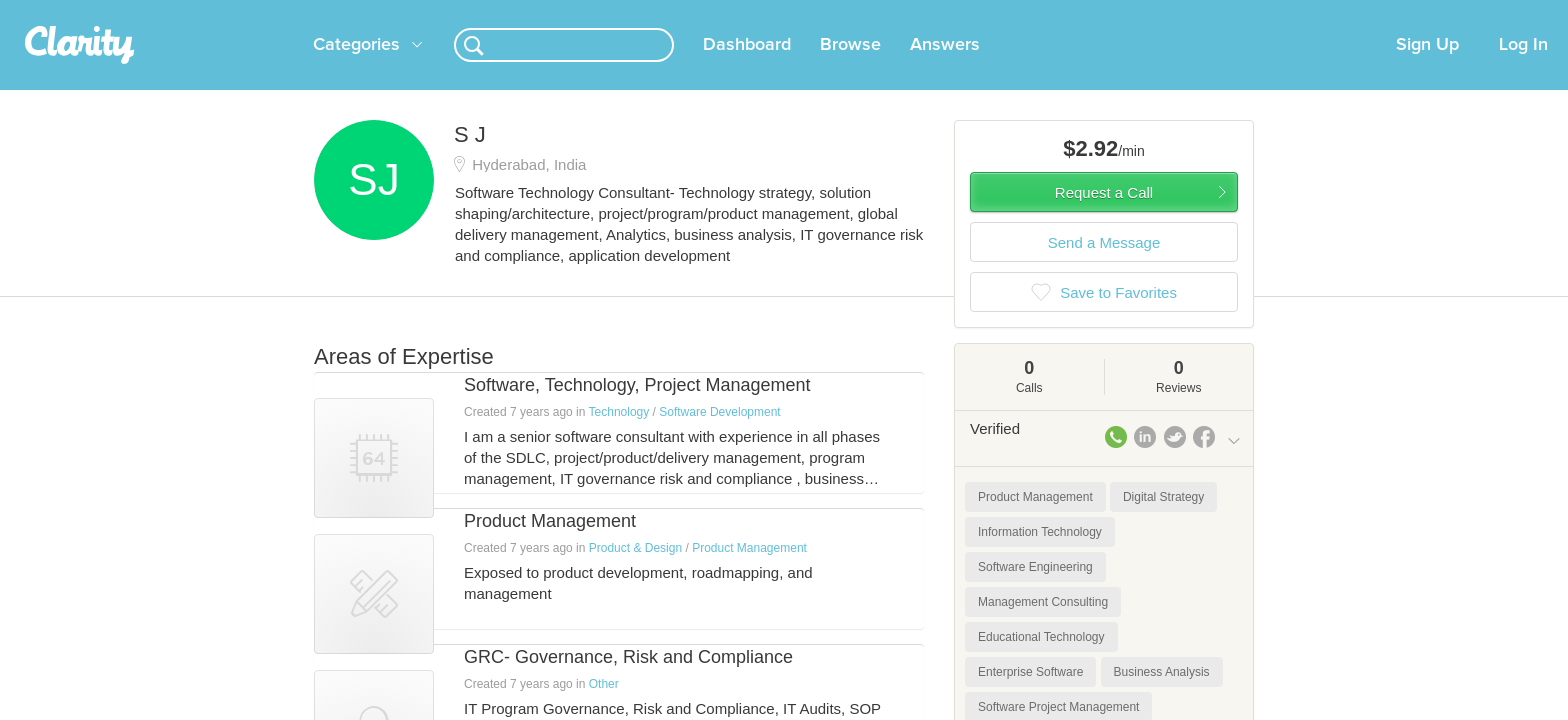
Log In (1523, 69)
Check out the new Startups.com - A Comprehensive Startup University (1024, 13)
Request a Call (1104, 216)
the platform (283, 11)
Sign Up (1427, 69)
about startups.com (1313, 13)
